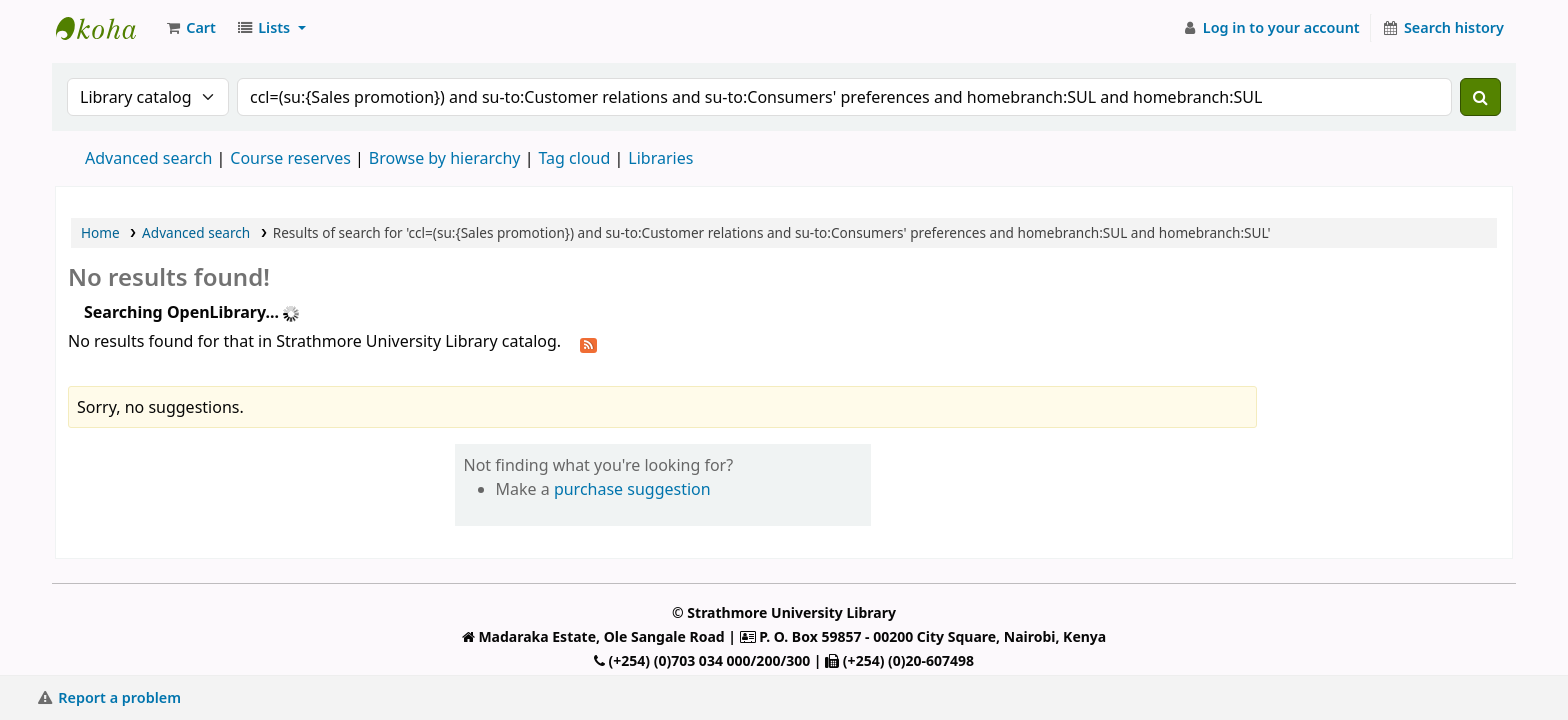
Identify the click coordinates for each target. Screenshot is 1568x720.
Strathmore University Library (106, 28)
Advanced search (148, 158)
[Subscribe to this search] (588, 343)
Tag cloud (574, 158)
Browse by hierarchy (445, 158)
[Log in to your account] (1270, 28)
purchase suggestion (632, 489)
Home (100, 232)
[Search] (1480, 97)
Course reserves (290, 158)
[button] (190, 28)
